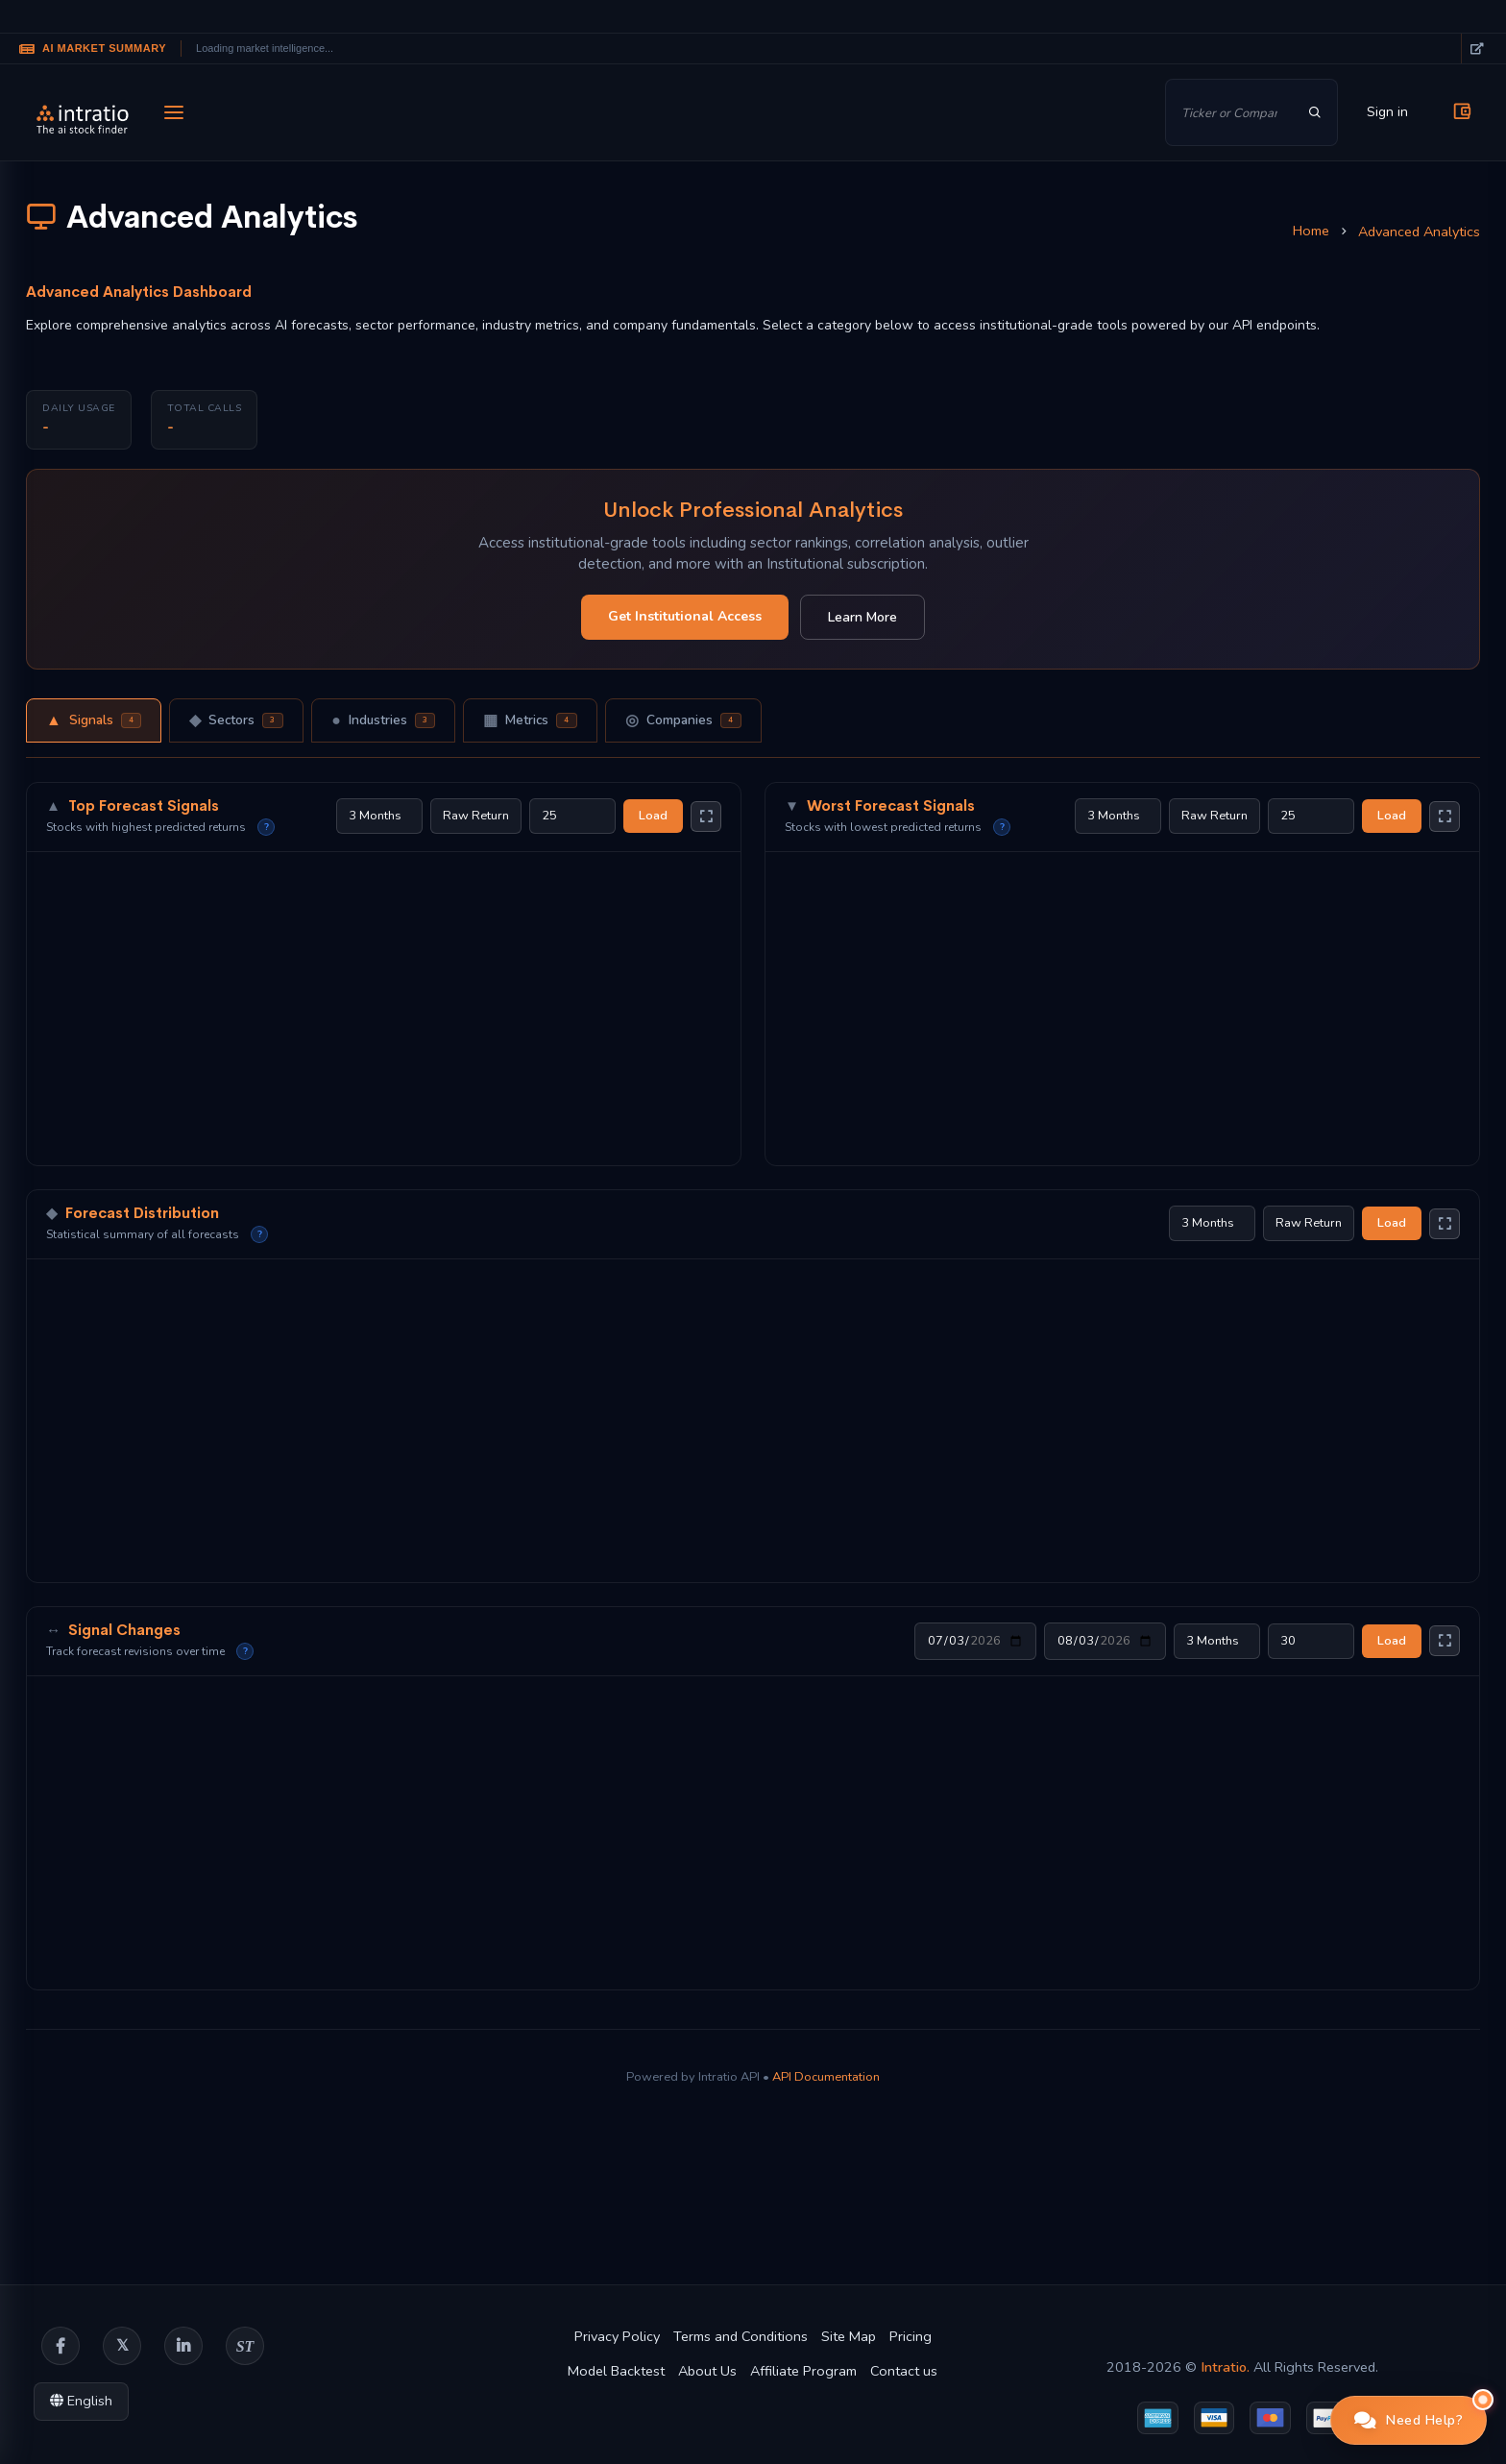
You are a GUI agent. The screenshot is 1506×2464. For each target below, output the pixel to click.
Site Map (848, 2336)
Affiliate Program (803, 2370)
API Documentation (826, 2077)
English (81, 2400)
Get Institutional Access (685, 616)
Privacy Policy (617, 2336)
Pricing (910, 2336)
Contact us (903, 2370)
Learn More (862, 617)
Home (1311, 230)
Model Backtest (616, 2370)
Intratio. (1225, 2367)
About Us (707, 2370)
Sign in (1387, 112)
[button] (1409, 2420)
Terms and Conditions (740, 2336)
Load (653, 815)
